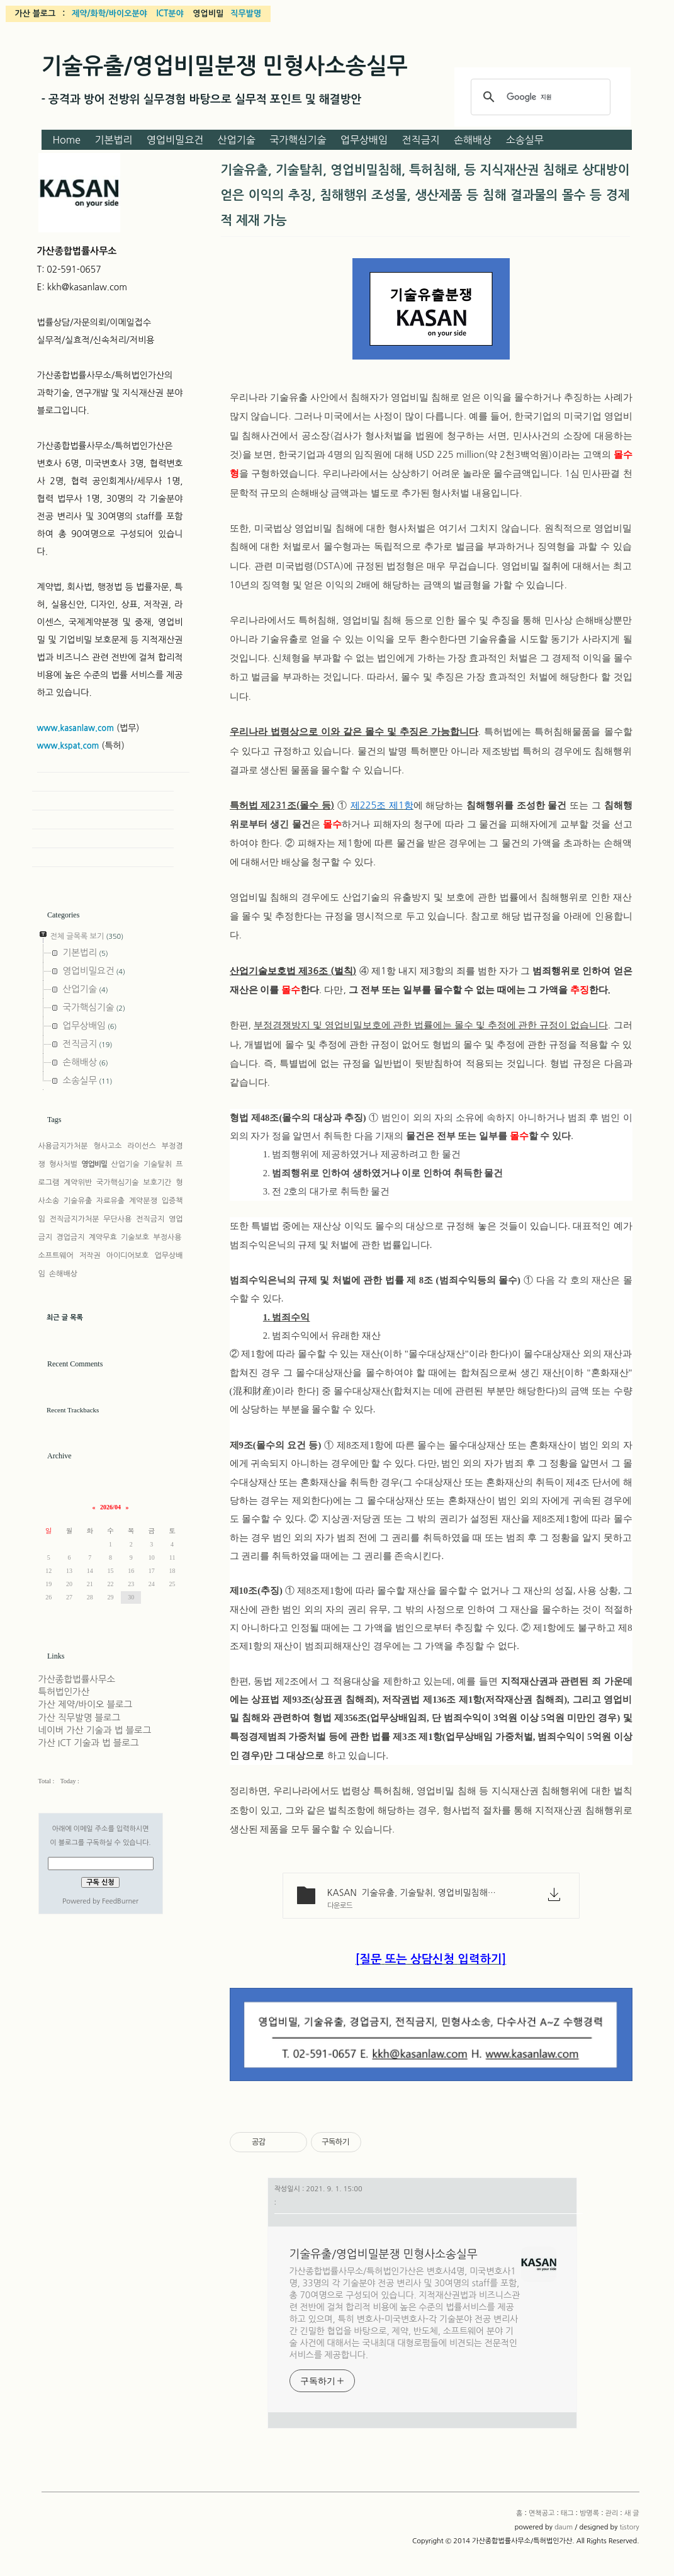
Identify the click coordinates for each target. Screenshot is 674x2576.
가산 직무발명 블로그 (79, 1717)
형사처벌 (63, 1164)
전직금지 (421, 140)
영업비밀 (94, 1164)
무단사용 (117, 1219)
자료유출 (110, 1201)
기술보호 (135, 1237)
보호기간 (157, 1182)
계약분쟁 (143, 1201)
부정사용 (167, 1237)
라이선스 (142, 1146)
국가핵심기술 (298, 140)
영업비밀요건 (175, 140)
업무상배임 (364, 140)
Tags (54, 1119)
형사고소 (107, 1146)
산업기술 (236, 140)
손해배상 (472, 140)
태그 (567, 2513)
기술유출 (78, 1201)
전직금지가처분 (74, 1219)
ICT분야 (169, 13)
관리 (612, 2513)
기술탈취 (157, 1164)
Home (66, 140)
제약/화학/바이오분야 (109, 13)
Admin (103, 838)
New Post (103, 857)
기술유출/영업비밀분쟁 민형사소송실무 (225, 66)
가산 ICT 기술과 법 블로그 (88, 1743)
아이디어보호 (127, 1255)
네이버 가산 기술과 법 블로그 (95, 1730)
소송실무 (524, 140)
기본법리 (113, 140)
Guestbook (103, 819)
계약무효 (103, 1237)
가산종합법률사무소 (77, 1679)
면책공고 (541, 2513)
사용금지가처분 (63, 1146)
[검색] (539, 97)
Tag (103, 801)
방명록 (589, 2513)
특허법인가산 (64, 1692)
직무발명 (245, 13)
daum (563, 2527)
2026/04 (110, 1507)
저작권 (90, 1255)
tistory (629, 2527)
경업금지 (70, 1237)
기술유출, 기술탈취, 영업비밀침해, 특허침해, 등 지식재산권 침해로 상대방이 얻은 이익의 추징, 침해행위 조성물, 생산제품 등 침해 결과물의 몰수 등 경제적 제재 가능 (425, 195)
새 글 (631, 2513)
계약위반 (78, 1182)
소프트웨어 (56, 1255)
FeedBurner (120, 1901)
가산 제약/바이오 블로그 (85, 1704)
